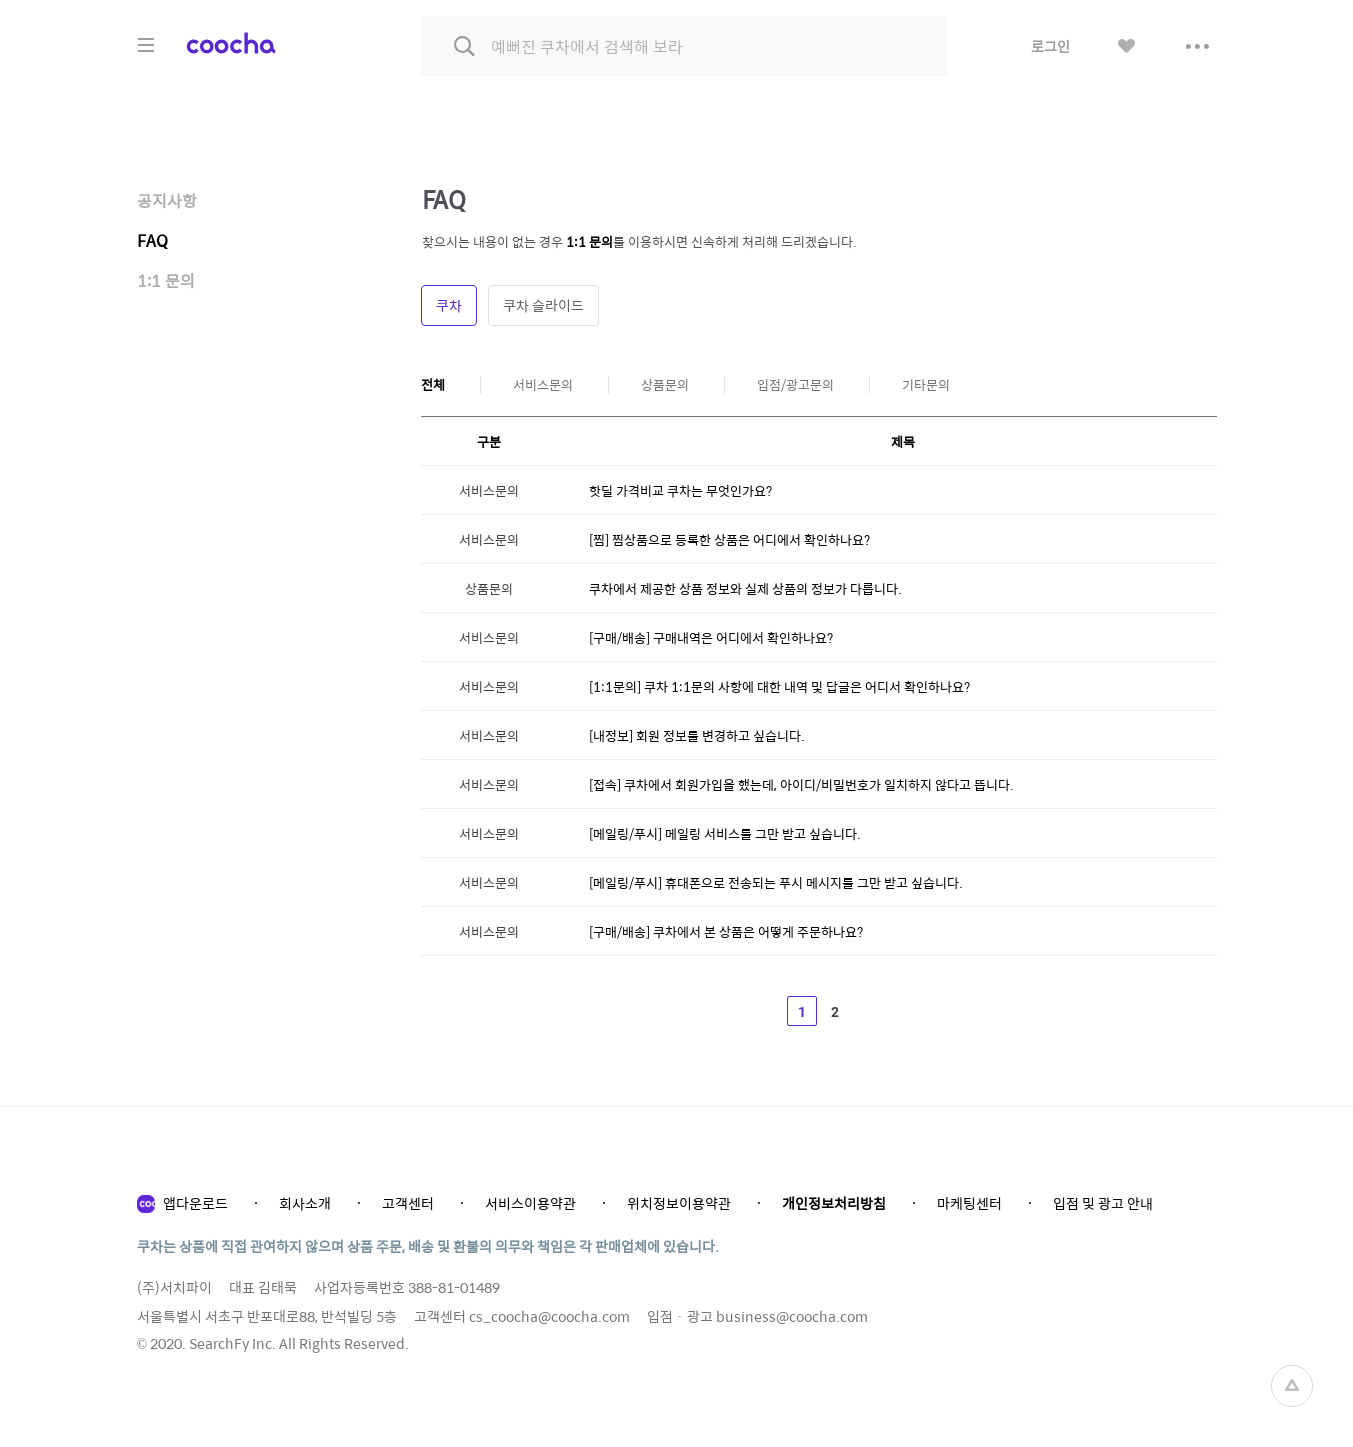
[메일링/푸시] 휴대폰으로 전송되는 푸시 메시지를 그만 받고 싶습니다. (776, 882)
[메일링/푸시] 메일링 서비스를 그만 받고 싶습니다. (725, 833)
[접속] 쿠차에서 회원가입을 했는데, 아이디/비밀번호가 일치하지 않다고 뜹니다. (801, 784)
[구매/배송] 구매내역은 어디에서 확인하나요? (711, 637)
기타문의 (926, 385)
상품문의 (665, 385)
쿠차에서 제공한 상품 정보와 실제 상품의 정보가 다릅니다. (745, 588)
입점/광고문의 (795, 385)
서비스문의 (543, 385)
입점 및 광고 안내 (1103, 1203)
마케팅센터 (969, 1203)
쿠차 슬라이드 (543, 305)
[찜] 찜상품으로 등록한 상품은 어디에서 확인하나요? (729, 539)
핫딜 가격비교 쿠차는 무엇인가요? (680, 490)
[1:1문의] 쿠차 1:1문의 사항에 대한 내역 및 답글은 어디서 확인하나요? (779, 686)
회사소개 (305, 1203)
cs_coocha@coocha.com (549, 1316)
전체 (433, 385)
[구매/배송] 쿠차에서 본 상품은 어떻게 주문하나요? (726, 931)
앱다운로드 (195, 1203)
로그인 (1050, 46)
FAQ (152, 240)
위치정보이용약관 (679, 1203)
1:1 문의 (166, 280)
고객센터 (408, 1203)
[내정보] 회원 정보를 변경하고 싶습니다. (697, 735)
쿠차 (449, 305)
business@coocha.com (792, 1316)
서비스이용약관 (530, 1203)
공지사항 (167, 200)
